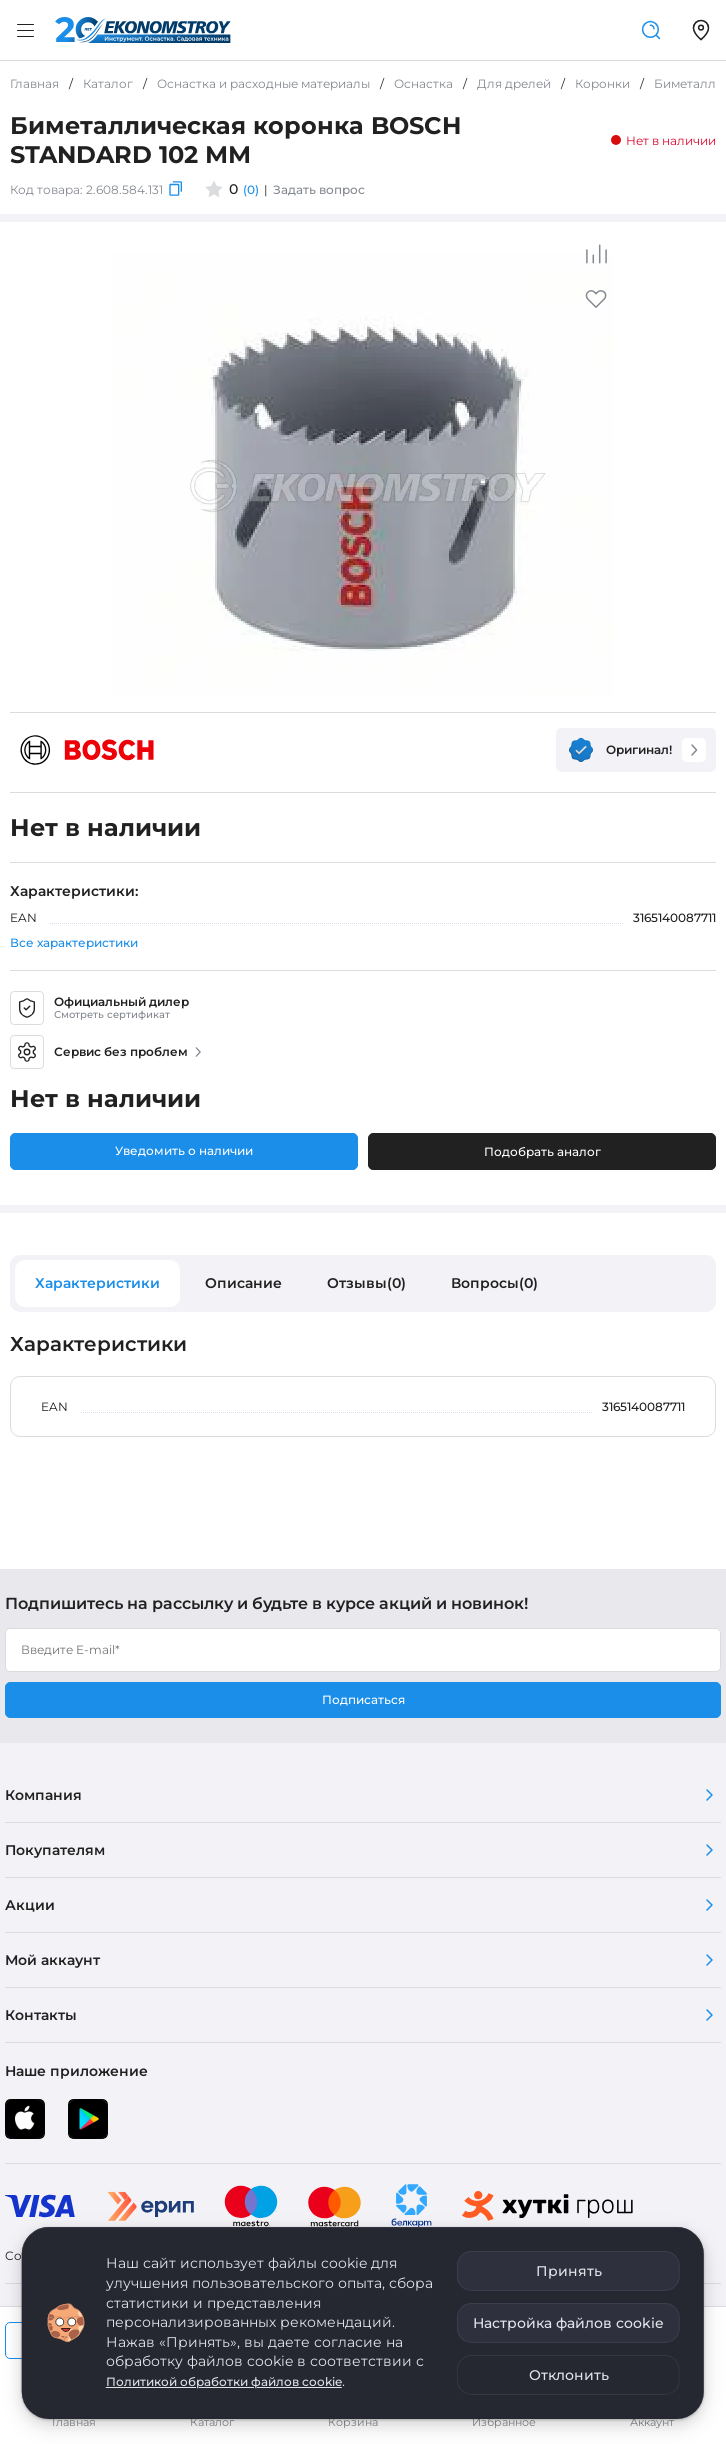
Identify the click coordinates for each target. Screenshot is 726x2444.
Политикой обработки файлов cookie (224, 2381)
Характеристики (97, 1283)
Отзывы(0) (366, 1283)
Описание (243, 1283)
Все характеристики (74, 942)
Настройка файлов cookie (568, 2323)
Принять (569, 2271)
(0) (251, 189)
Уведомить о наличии (184, 1150)
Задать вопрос (319, 189)
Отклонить (569, 2375)
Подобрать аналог (542, 1151)
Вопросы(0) (494, 1283)
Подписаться (363, 1699)
